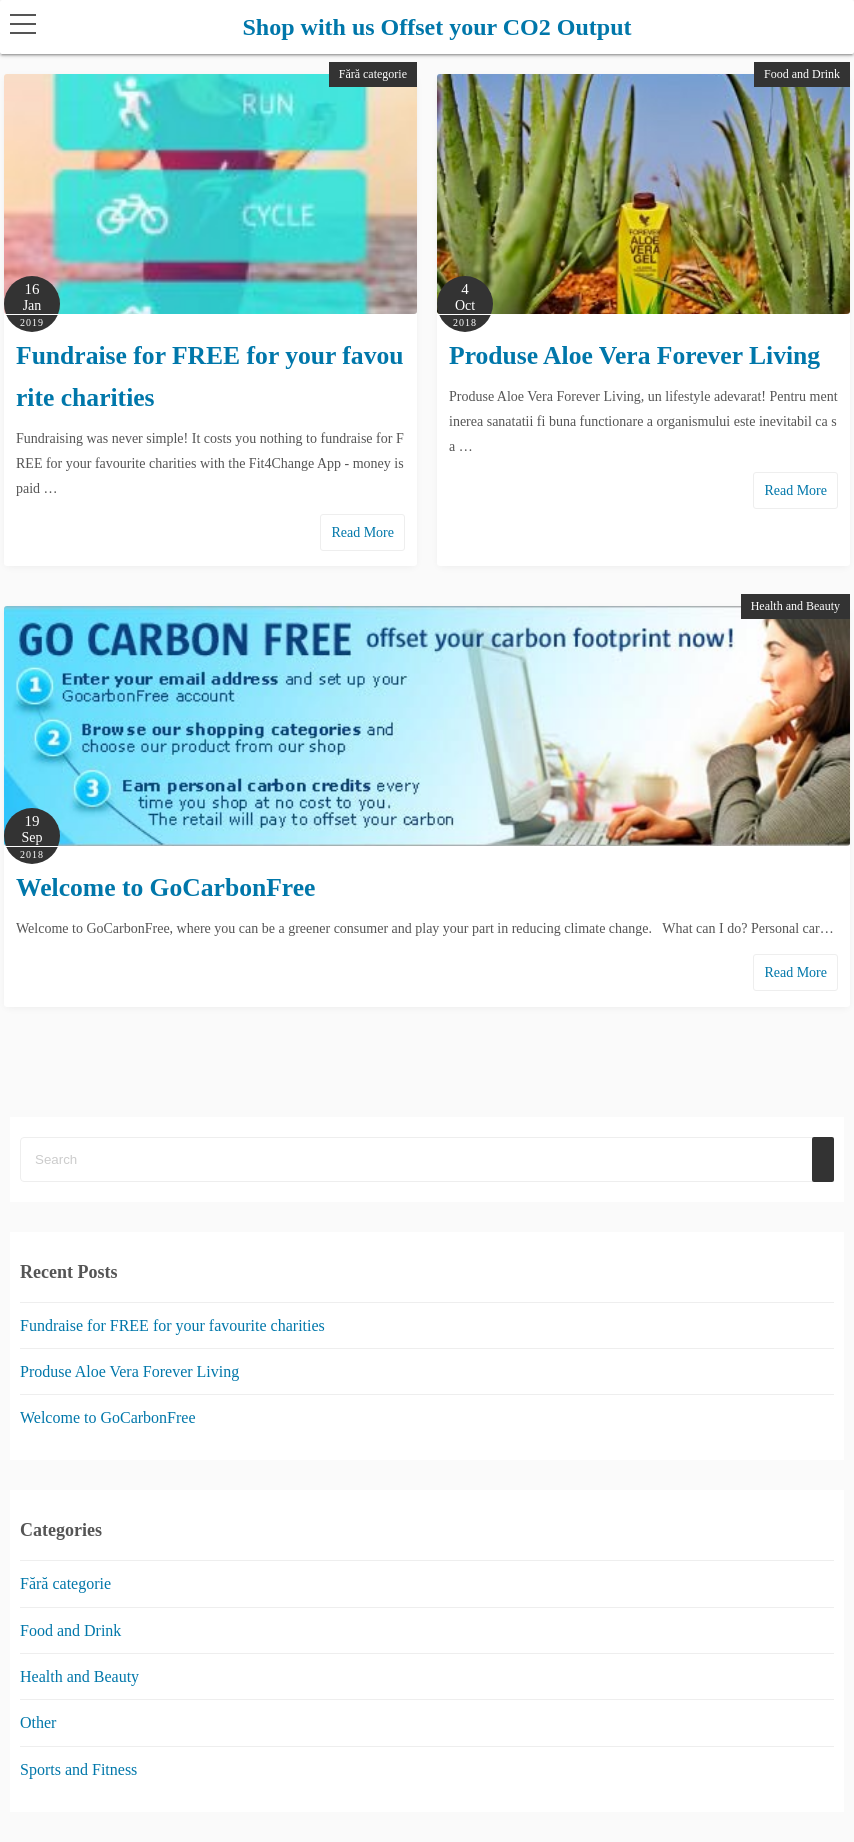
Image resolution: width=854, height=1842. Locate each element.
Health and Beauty (795, 606)
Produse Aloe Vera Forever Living (634, 355)
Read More (362, 532)
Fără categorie (373, 74)
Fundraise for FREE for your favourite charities (172, 1325)
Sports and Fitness (78, 1769)
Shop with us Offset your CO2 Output (437, 27)
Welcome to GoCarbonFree (165, 887)
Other (38, 1723)
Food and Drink (802, 74)
